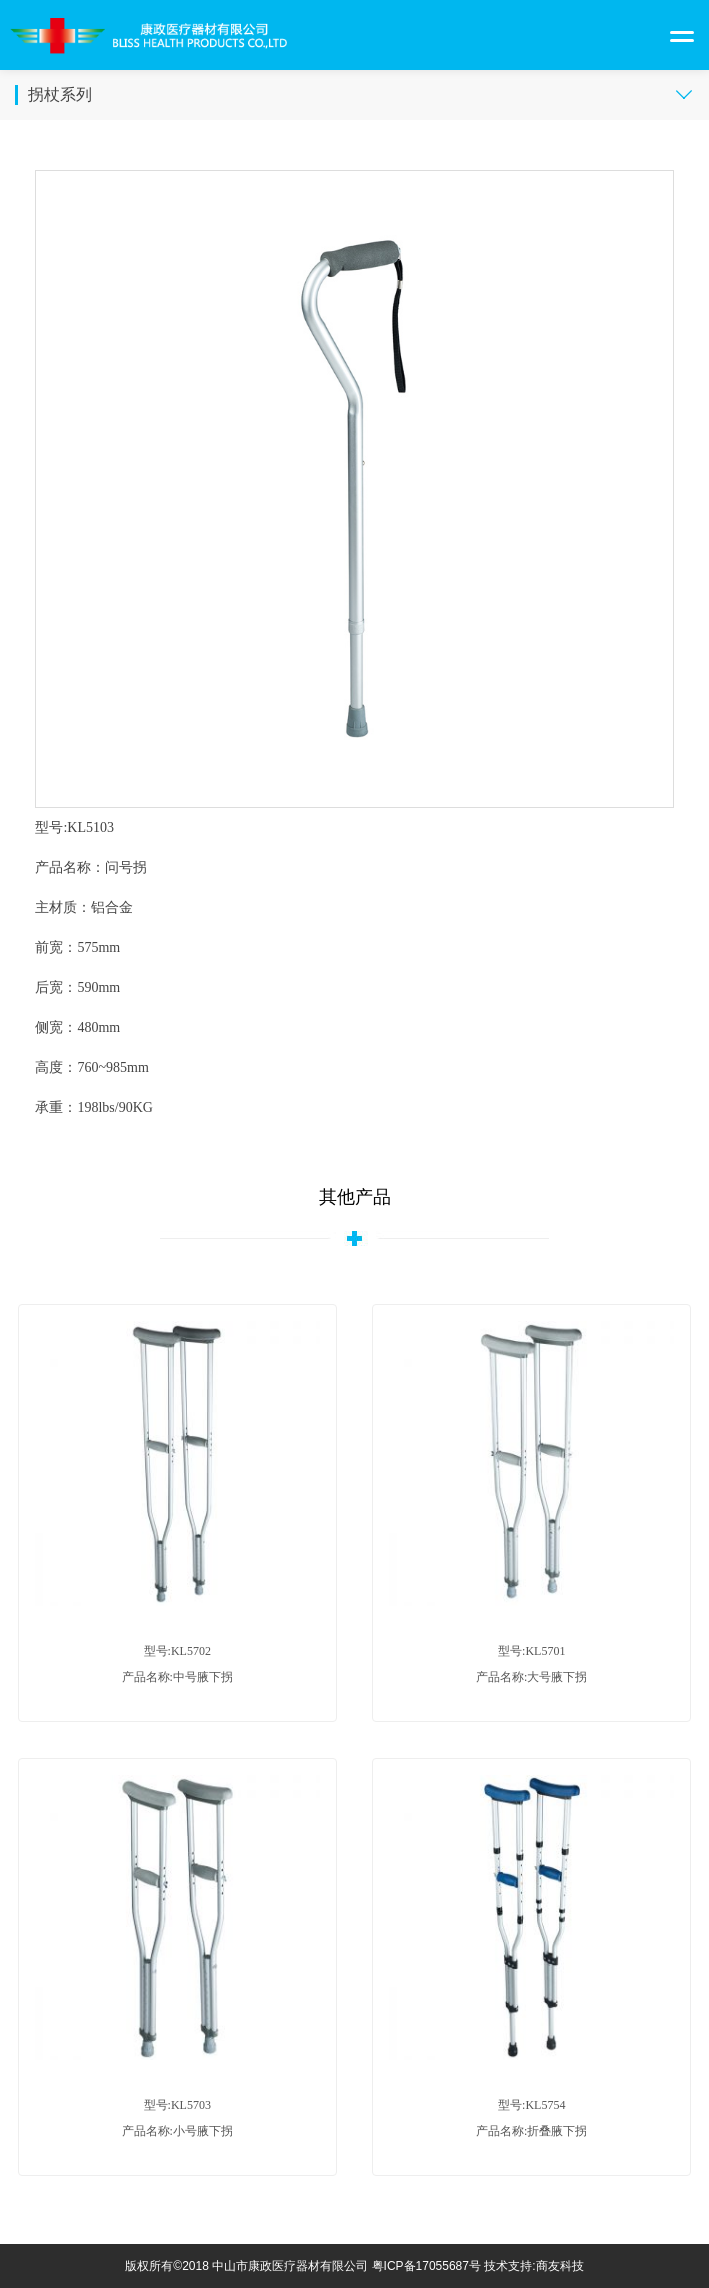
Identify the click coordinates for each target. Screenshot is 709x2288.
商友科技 (560, 2266)
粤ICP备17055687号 (426, 2266)
